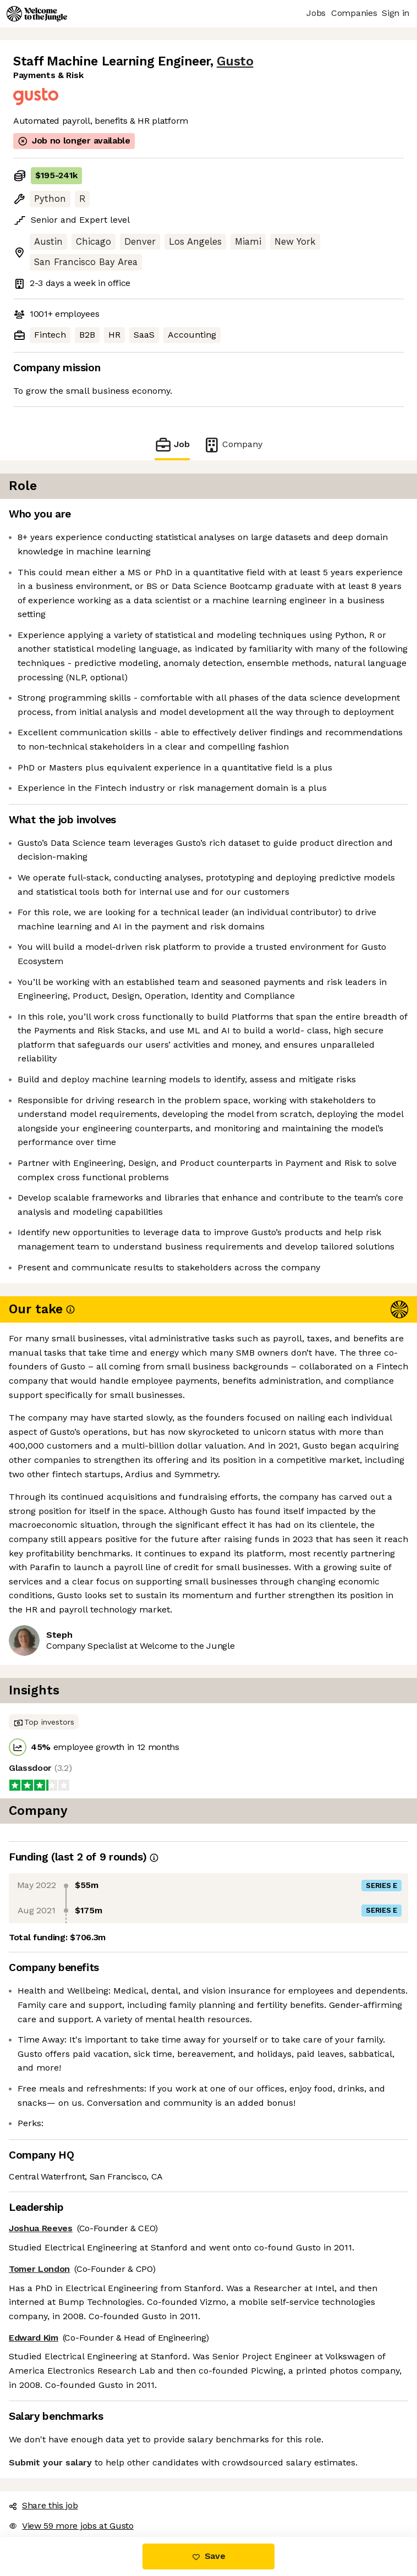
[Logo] (37, 13)
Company (232, 445)
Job (172, 445)
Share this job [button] (43, 2505)
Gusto (235, 61)
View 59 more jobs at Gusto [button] (71, 2525)
